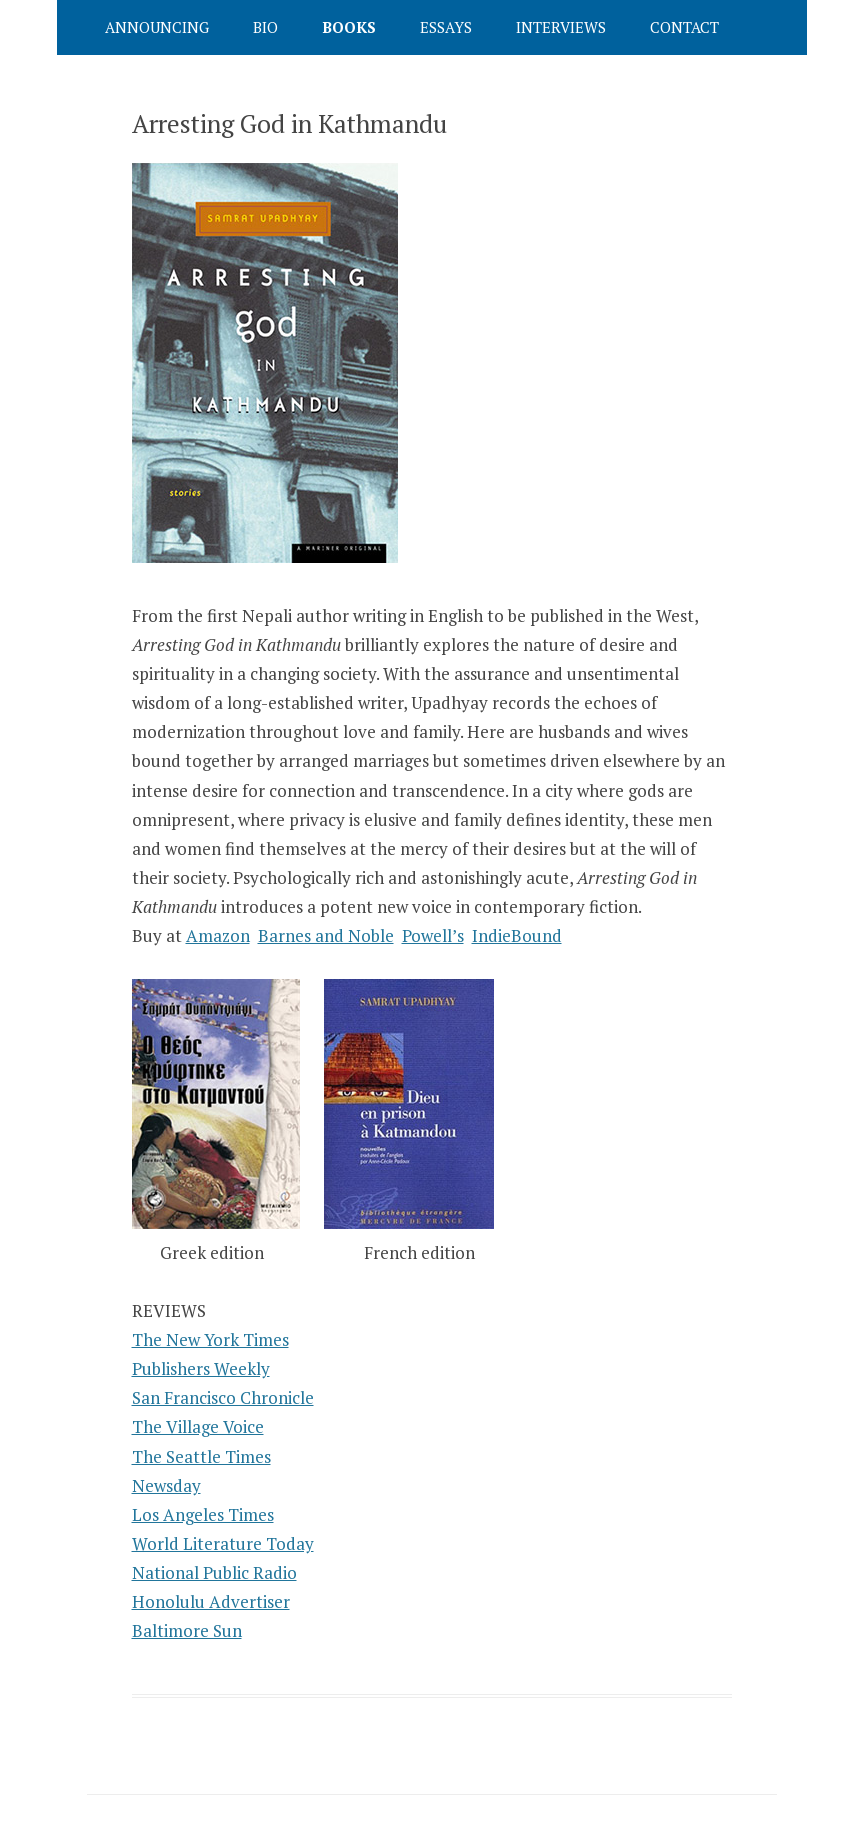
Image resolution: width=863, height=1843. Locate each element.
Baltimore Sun (187, 1630)
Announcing (157, 27)
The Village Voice (198, 1426)
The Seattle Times (201, 1456)
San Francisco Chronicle (223, 1397)
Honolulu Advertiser (211, 1601)
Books (349, 27)
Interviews (561, 27)
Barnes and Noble (326, 935)
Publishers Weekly (201, 1368)
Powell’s (433, 935)
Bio (265, 27)
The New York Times (210, 1339)
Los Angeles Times (203, 1514)
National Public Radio (214, 1572)
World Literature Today (223, 1543)
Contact (684, 27)
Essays (446, 27)
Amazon (218, 935)
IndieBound (517, 935)
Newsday (166, 1485)
